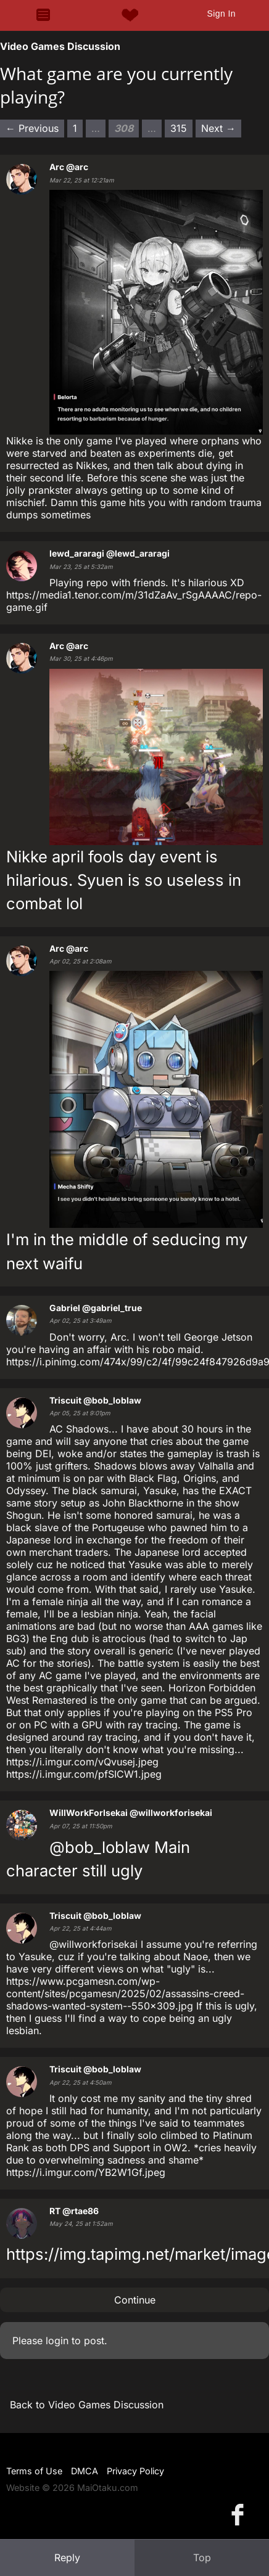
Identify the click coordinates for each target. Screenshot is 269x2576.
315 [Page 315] (178, 128)
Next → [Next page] (218, 128)
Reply (67, 2557)
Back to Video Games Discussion (86, 2404)
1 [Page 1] (75, 128)
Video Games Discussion (60, 46)
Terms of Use (34, 2471)
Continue (134, 2300)
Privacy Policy (135, 2471)
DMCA (84, 2471)
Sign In (221, 13)
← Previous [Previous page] (32, 128)
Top (202, 2557)
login (57, 2340)
